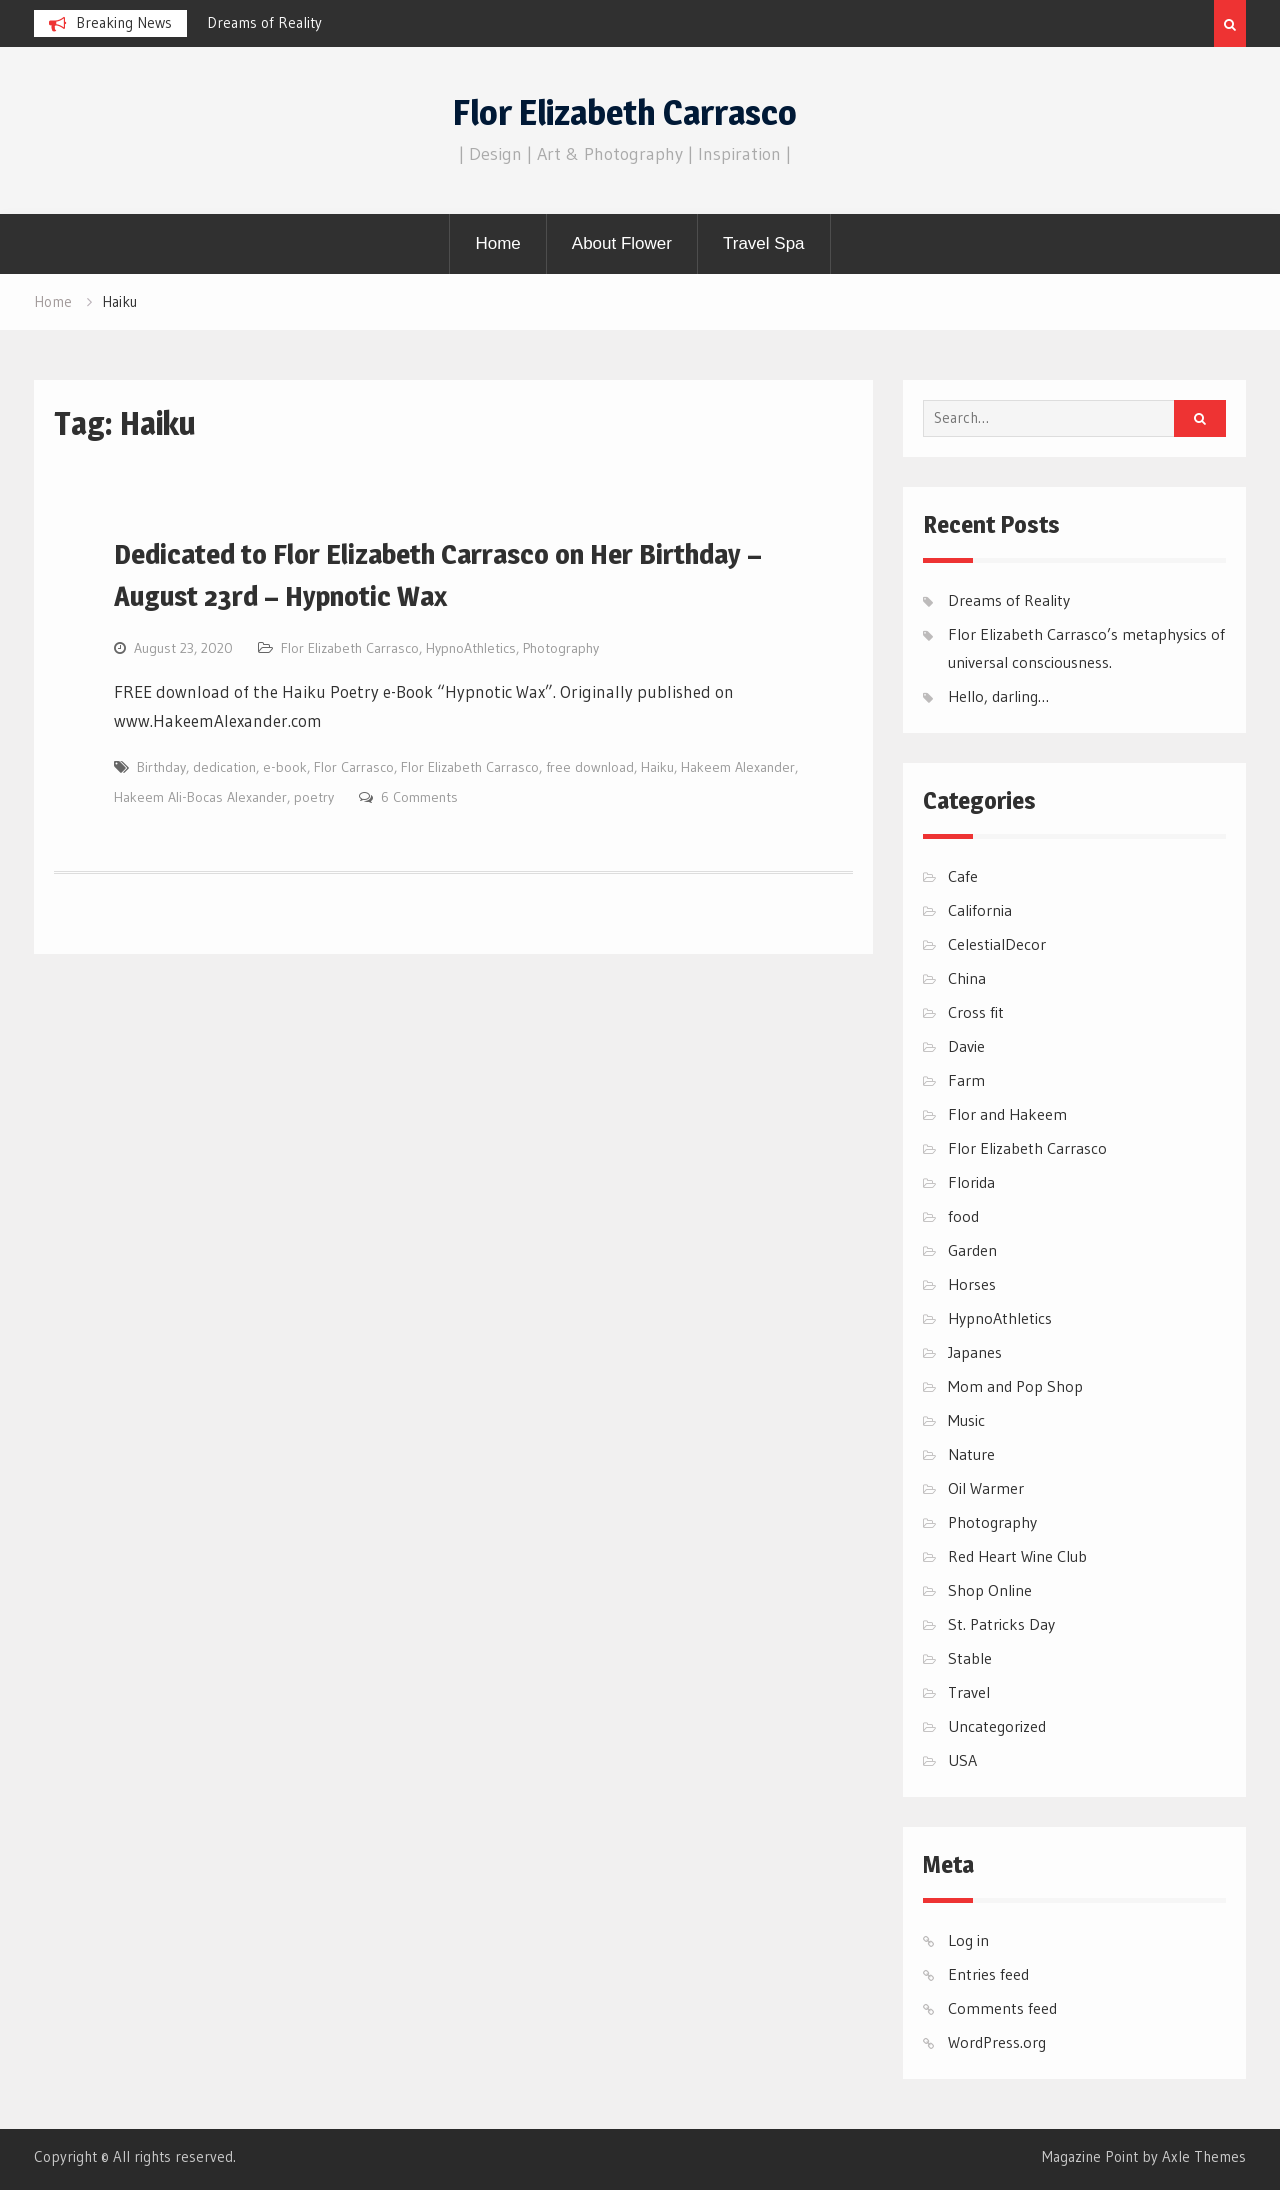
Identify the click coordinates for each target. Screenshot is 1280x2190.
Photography (561, 648)
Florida (971, 1182)
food (963, 1216)
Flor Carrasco (354, 767)
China (967, 978)
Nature (971, 1454)
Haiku (657, 767)
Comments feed (1002, 2008)
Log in (968, 1940)
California (980, 910)
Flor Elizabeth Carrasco (625, 112)
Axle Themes (1204, 2156)
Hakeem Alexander (738, 767)
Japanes (975, 1352)
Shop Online (990, 1590)
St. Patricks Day (1001, 1624)
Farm (966, 1080)
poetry (314, 797)
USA (962, 1760)
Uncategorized (997, 1726)
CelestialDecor (997, 944)
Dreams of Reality (264, 22)
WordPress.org (997, 2042)
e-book (285, 767)
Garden (972, 1250)
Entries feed (988, 1974)
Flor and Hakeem (1007, 1114)
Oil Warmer (986, 1488)
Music (966, 1420)
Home (497, 243)
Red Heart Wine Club (1017, 1556)
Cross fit (976, 1012)
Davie (966, 1046)
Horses (972, 1284)
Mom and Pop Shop (1015, 1386)
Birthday (161, 767)
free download (590, 767)
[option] (387, 23)
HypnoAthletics (471, 648)
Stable (970, 1658)
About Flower (622, 243)
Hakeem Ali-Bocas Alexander (200, 797)
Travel (969, 1692)
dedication (224, 767)
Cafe (963, 876)
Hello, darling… (998, 696)
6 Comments (419, 797)
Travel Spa (764, 243)
